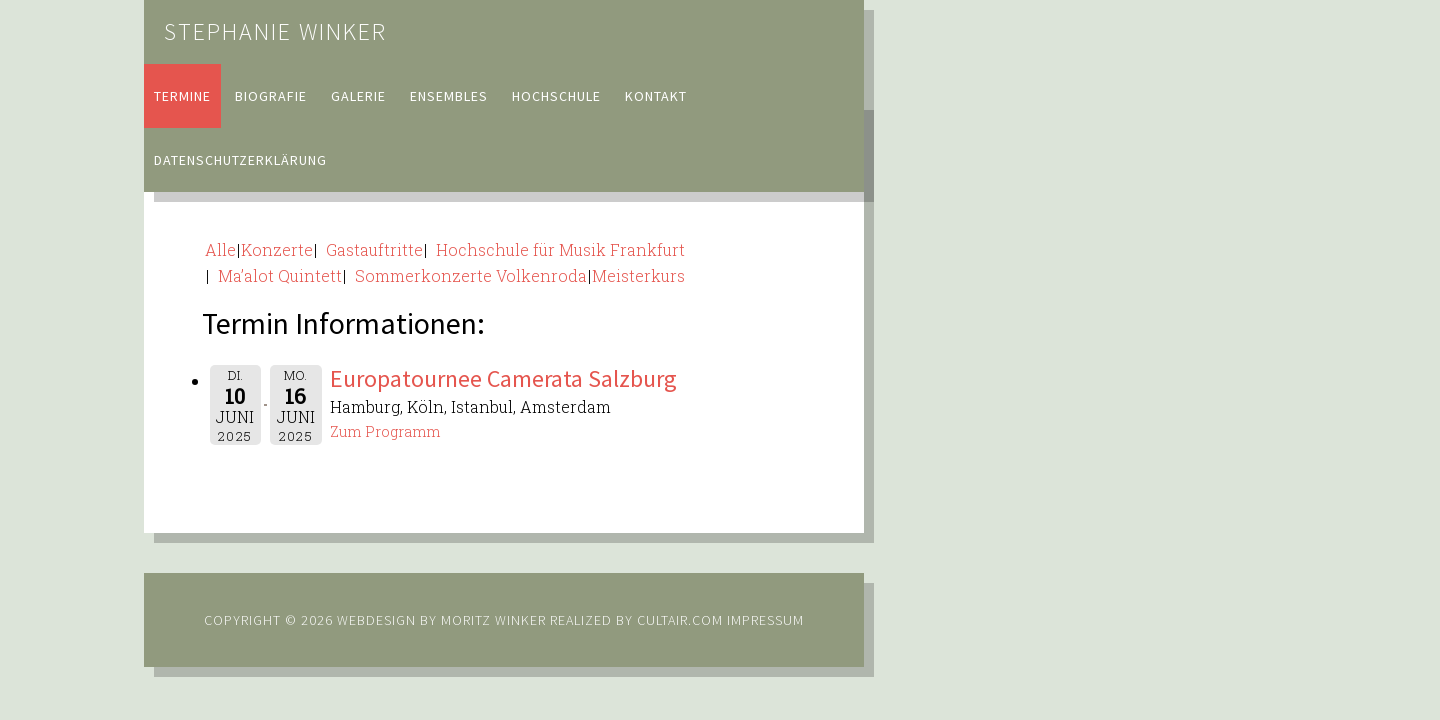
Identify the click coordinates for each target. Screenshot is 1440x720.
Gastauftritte (370, 249)
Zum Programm (385, 431)
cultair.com (678, 620)
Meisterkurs (638, 275)
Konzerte (277, 249)
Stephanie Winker (275, 31)
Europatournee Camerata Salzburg (503, 378)
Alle (220, 249)
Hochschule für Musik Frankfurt (556, 249)
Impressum (765, 620)
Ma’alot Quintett (276, 275)
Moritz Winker (493, 620)
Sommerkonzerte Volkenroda (467, 275)
